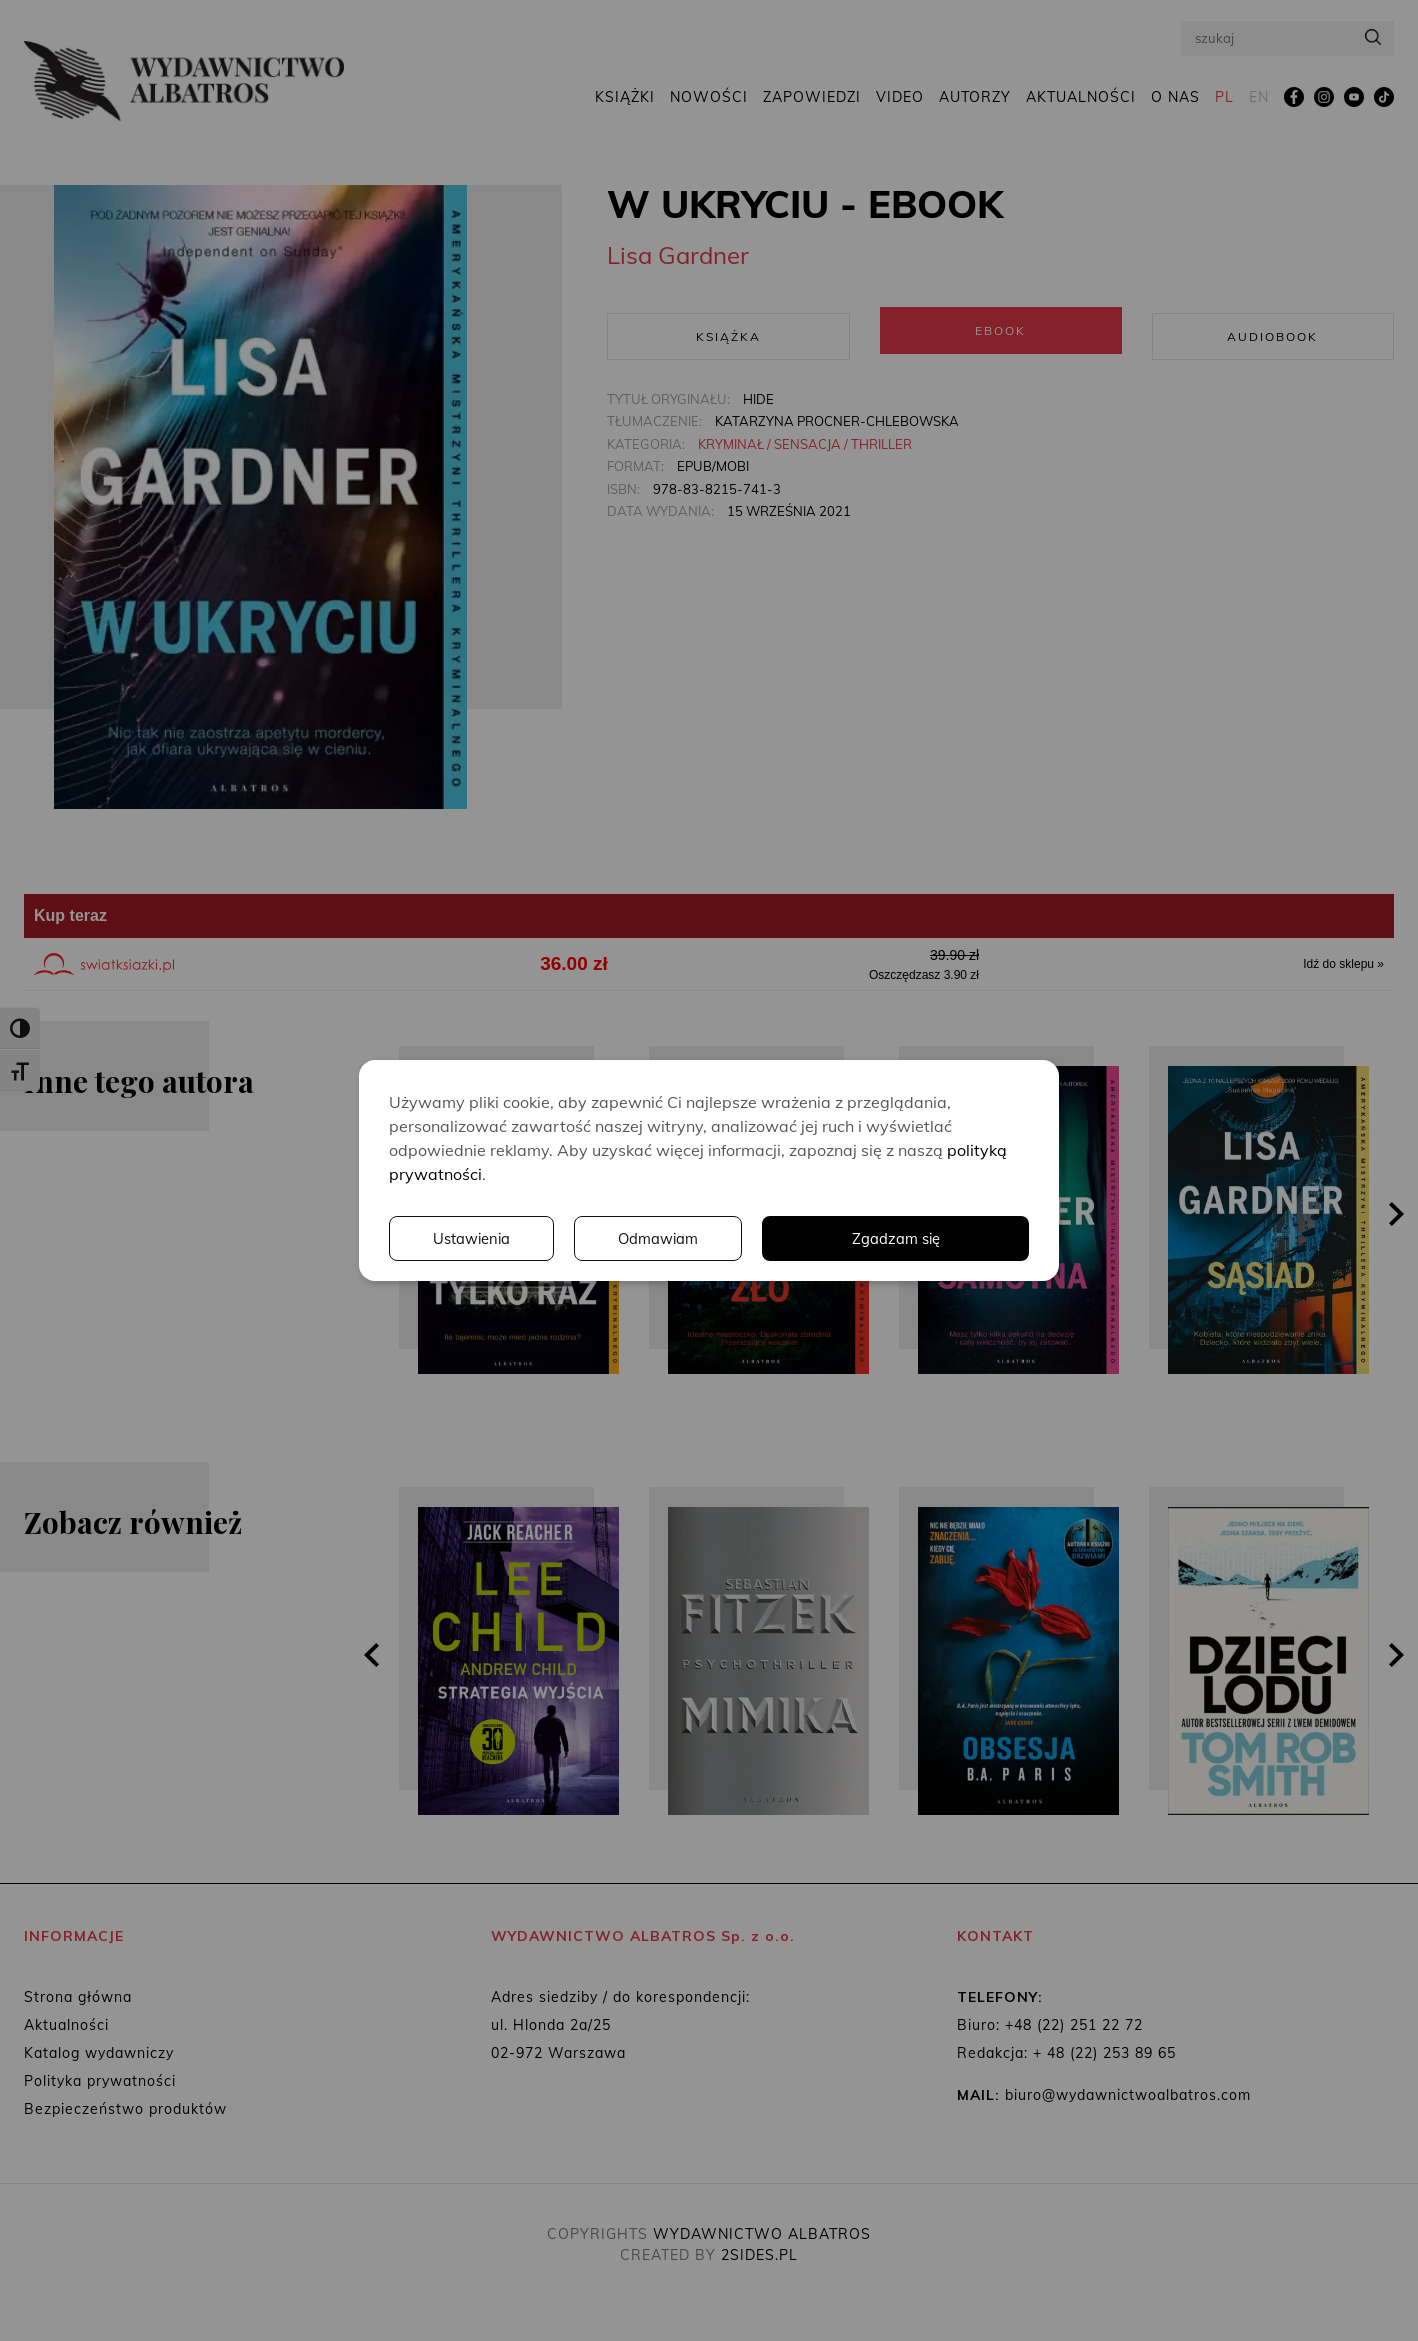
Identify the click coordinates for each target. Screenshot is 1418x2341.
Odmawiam (944, 1239)
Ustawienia (754, 1239)
